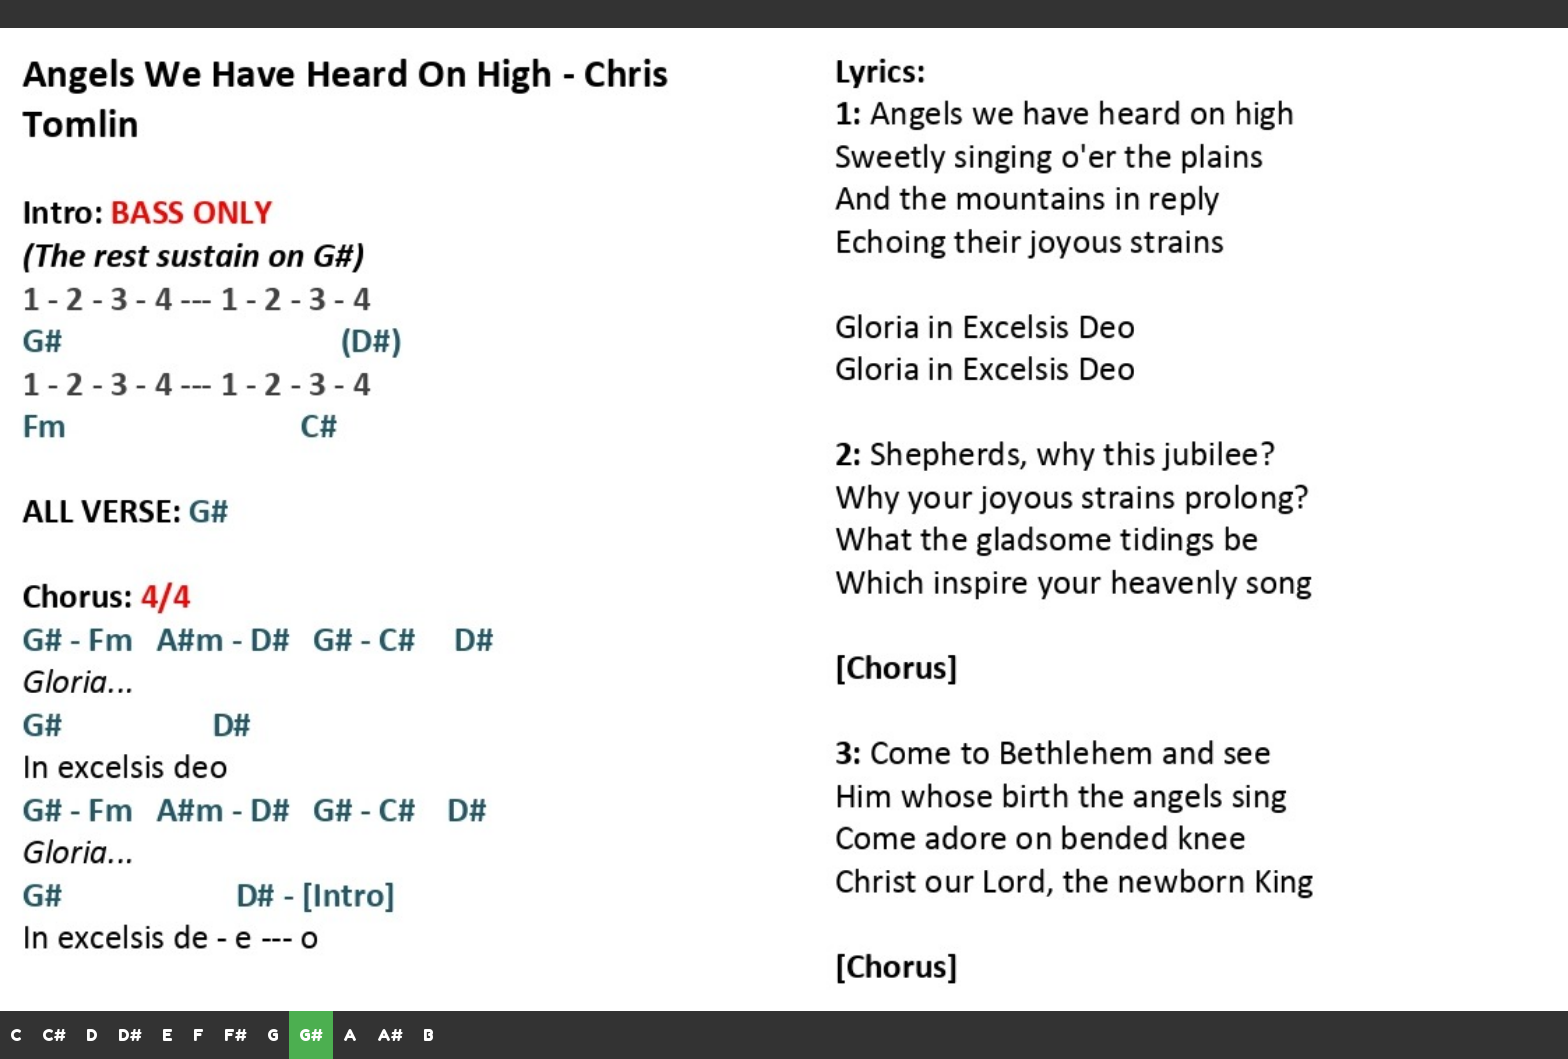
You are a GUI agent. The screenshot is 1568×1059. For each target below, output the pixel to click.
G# (311, 1035)
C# (54, 1035)
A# (390, 1035)
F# (235, 1035)
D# (130, 1035)
